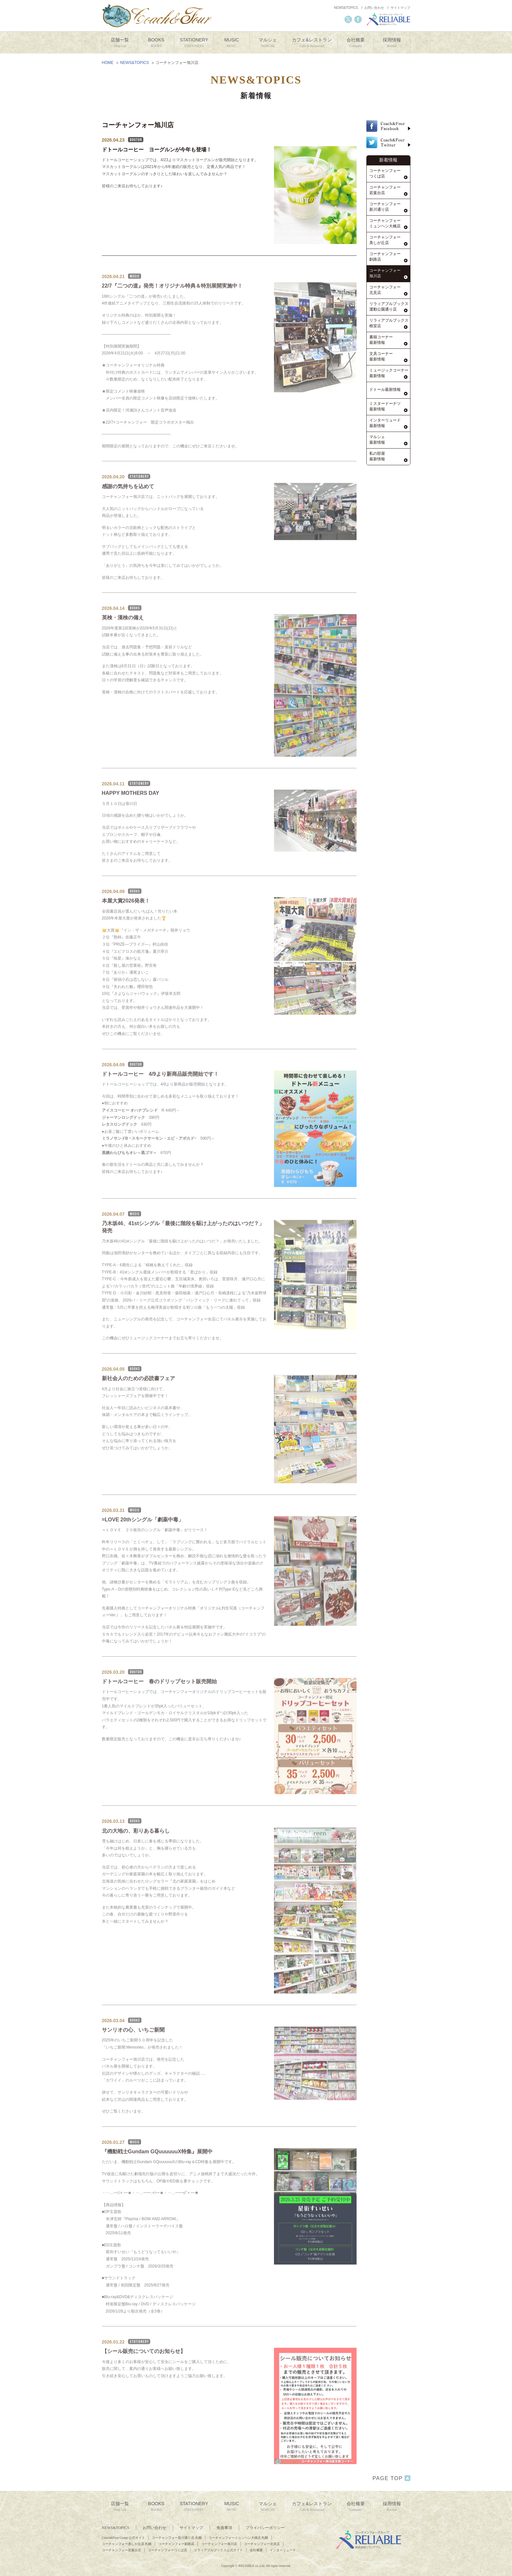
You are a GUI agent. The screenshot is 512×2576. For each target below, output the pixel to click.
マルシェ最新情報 (377, 440)
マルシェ (267, 43)
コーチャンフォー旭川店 (385, 273)
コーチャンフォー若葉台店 (385, 190)
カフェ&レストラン (311, 43)
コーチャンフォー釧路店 (385, 257)
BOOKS (156, 43)
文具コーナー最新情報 (381, 356)
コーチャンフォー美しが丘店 (385, 240)
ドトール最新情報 (385, 389)
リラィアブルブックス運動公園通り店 (388, 306)
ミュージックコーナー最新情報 (388, 373)
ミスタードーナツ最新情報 (385, 406)
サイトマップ (400, 7)
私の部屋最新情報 (377, 456)
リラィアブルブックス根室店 (388, 323)
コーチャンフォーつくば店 (385, 173)
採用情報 (392, 43)
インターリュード (283, 2550)
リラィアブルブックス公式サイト (218, 2550)
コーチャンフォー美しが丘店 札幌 (127, 2544)
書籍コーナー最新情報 (381, 340)
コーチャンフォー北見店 (385, 290)
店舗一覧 (120, 43)
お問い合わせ (374, 7)
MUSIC (231, 43)
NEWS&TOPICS (346, 7)
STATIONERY (194, 43)
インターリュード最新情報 (385, 423)
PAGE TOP (391, 2478)
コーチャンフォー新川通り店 (385, 207)
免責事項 (224, 2527)
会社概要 (355, 43)
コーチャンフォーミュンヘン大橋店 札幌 (238, 2537)
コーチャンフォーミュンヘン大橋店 (385, 223)
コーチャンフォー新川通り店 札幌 (177, 2537)
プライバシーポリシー (265, 2527)
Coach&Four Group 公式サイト (123, 2537)
